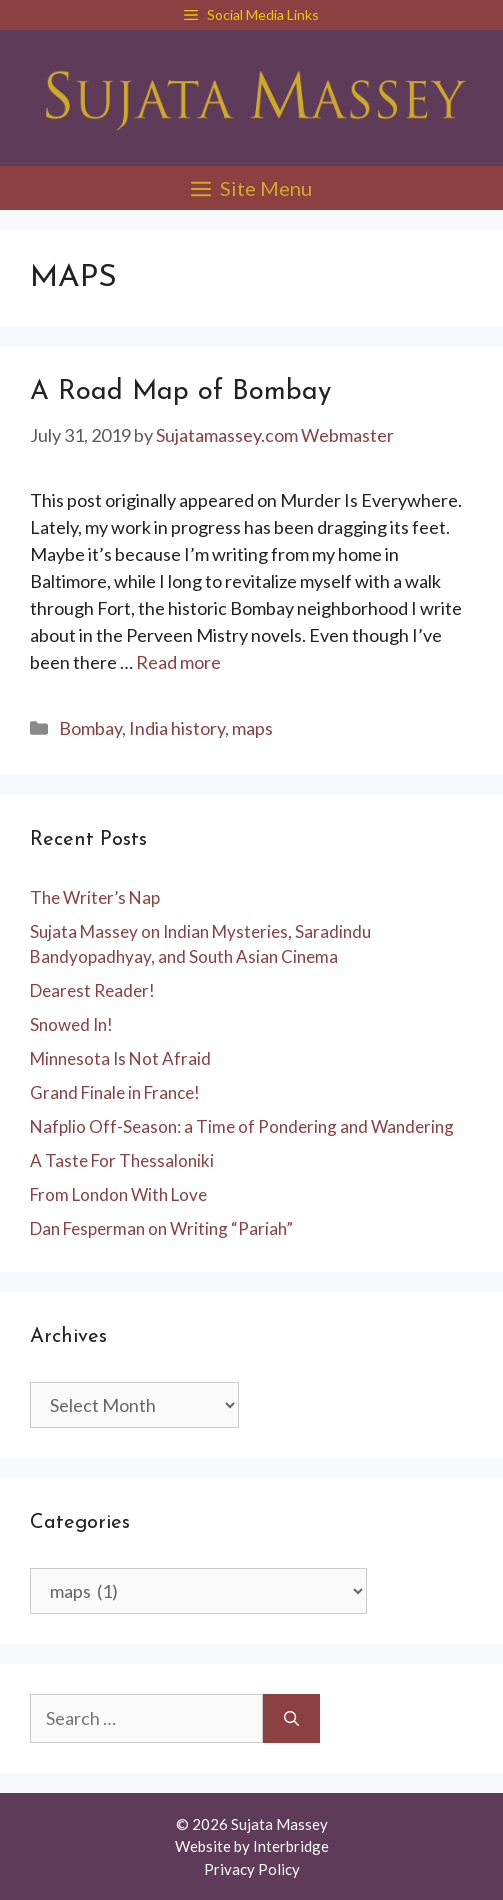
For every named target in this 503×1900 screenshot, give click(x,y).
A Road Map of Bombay (180, 392)
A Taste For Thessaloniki (122, 1160)
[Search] (291, 1718)
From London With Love (118, 1194)
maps (252, 728)
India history (177, 728)
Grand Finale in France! (115, 1092)
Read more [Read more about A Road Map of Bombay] (178, 662)
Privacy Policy (252, 1869)
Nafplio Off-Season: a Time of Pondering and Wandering (242, 1126)
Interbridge (291, 1846)
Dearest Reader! (92, 990)
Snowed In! (71, 1024)
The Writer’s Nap (95, 897)
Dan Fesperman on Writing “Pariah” (161, 1228)
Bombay (90, 728)
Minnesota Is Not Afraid (120, 1058)
